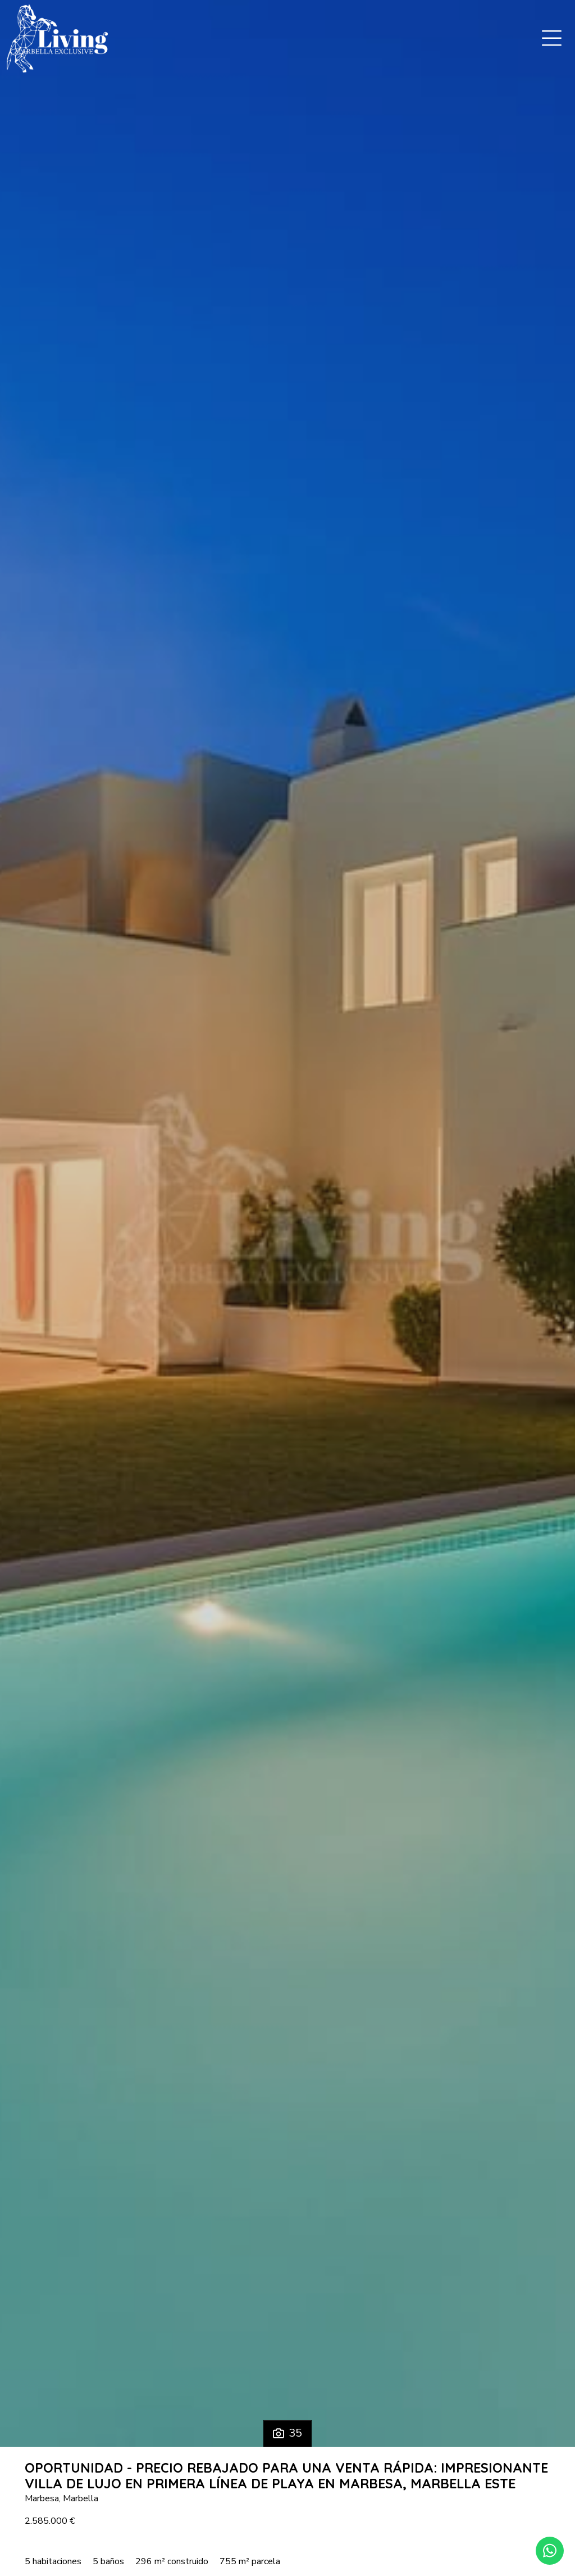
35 (287, 2433)
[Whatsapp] (550, 2551)
